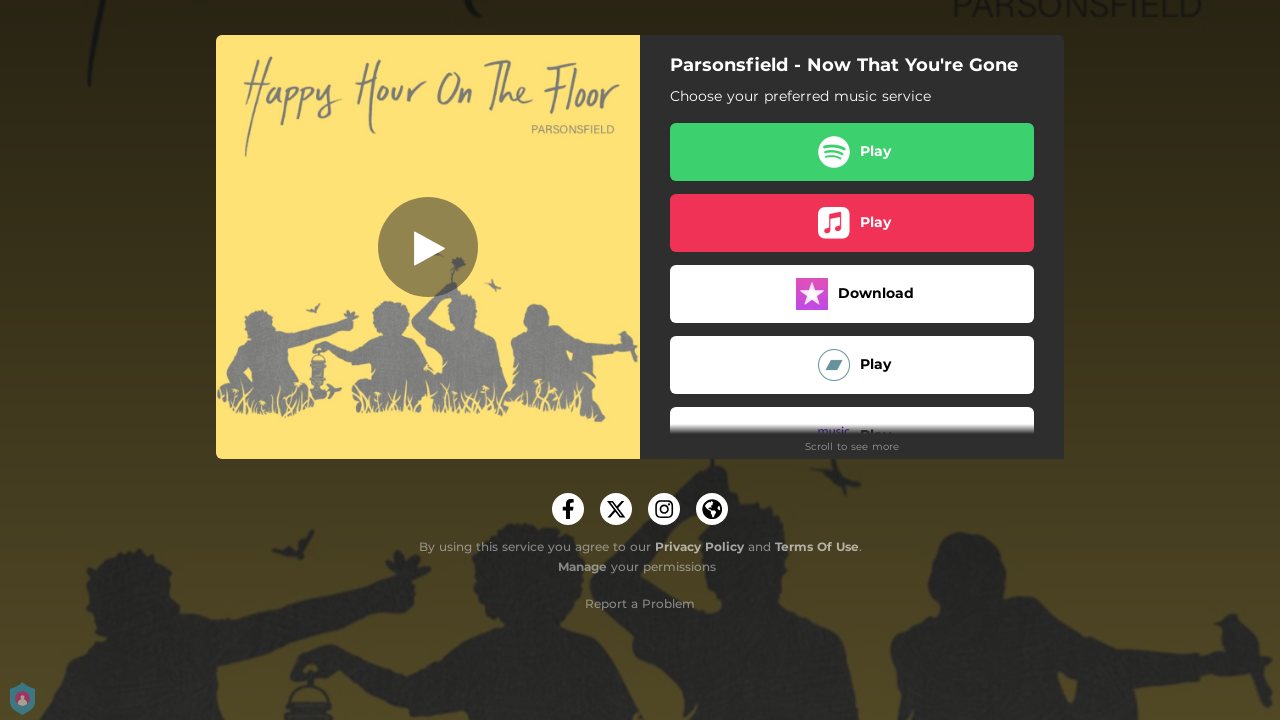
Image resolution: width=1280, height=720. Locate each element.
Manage (582, 566)
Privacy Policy (699, 546)
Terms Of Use (817, 546)
